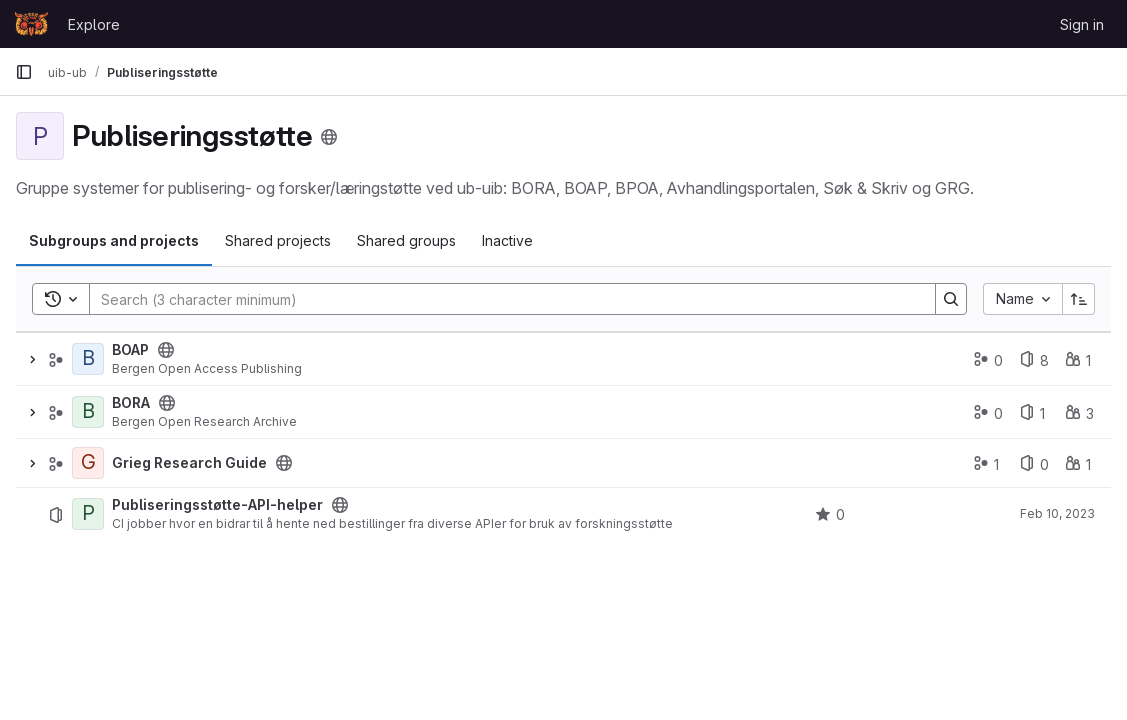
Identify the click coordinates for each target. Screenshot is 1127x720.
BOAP (130, 350)
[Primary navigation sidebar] (24, 72)
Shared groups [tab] (406, 240)
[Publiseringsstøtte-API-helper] (88, 514)
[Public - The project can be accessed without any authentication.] (340, 505)
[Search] (502, 299)
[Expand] (32, 359)
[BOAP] (88, 359)
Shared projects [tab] (278, 240)
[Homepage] (31, 24)
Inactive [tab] (507, 240)
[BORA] (88, 412)
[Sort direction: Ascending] (1079, 299)
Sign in (1082, 24)
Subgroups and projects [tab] (114, 240)
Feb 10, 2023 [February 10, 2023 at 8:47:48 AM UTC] (1057, 513)
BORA (131, 403)
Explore (94, 24)
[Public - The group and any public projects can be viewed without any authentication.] (166, 350)
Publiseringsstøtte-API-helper (217, 505)
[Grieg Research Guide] (88, 463)
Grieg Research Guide (189, 463)
